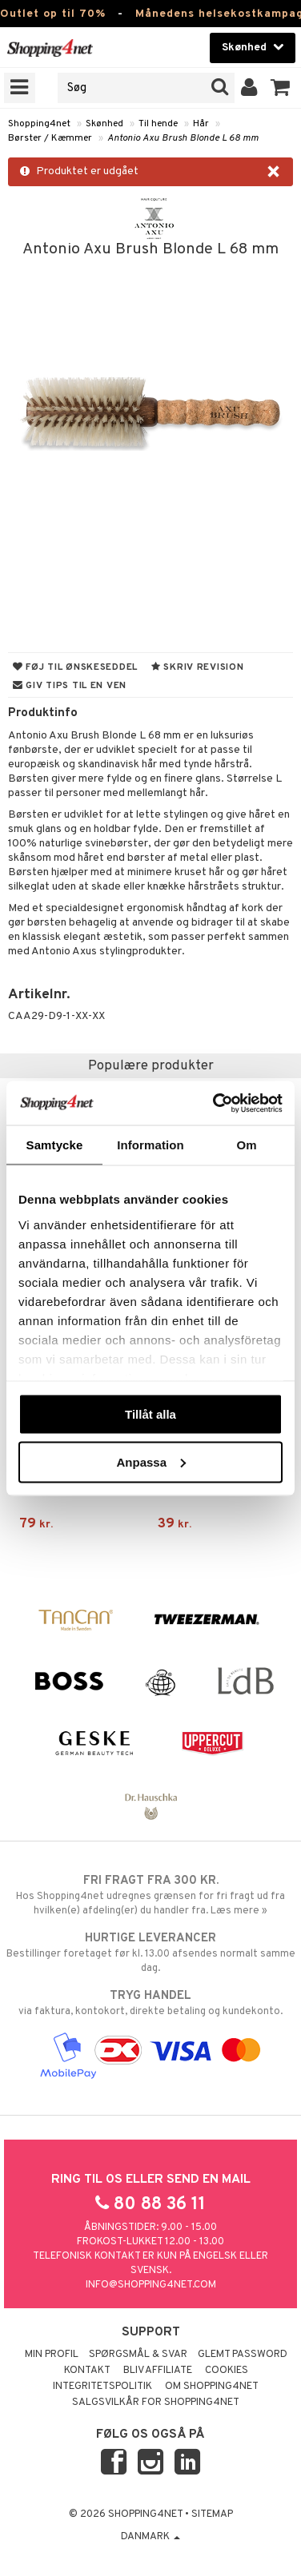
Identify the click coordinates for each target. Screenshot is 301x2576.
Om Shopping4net (212, 2386)
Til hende (158, 123)
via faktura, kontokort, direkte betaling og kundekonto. (150, 2003)
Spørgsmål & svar (138, 2354)
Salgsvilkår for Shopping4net (155, 2402)
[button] (280, 88)
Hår (201, 123)
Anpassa (151, 1461)
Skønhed (104, 123)
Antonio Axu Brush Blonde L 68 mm (183, 138)
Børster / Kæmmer (50, 138)
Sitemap (212, 2514)
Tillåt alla (150, 1414)
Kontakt (87, 2370)
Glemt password (242, 2354)
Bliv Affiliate (157, 2370)
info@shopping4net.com (151, 2285)
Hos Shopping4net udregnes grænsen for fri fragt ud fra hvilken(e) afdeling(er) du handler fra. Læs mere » (150, 1895)
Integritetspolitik (102, 2386)
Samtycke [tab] (54, 1145)
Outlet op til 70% (53, 14)
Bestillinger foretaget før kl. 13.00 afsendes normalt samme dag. (150, 1952)
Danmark (150, 2536)
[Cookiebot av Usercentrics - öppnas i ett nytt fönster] (214, 1103)
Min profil (51, 2354)
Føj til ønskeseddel (75, 667)
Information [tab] (150, 1145)
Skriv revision (197, 667)
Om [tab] (246, 1145)
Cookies (226, 2370)
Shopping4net (39, 123)
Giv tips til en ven (69, 685)
